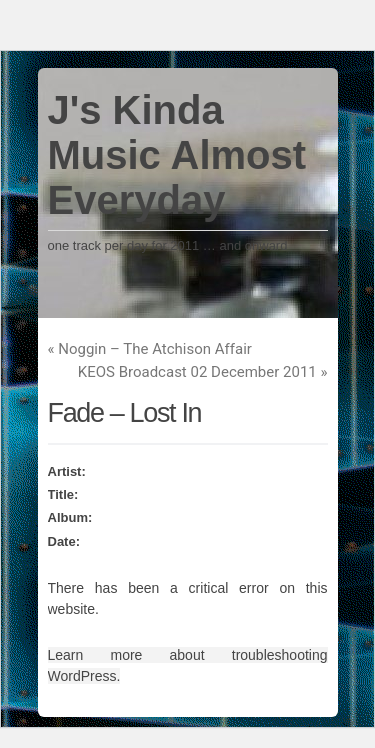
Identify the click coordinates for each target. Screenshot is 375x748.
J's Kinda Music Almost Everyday (177, 155)
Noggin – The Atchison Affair (150, 349)
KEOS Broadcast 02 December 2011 (203, 372)
